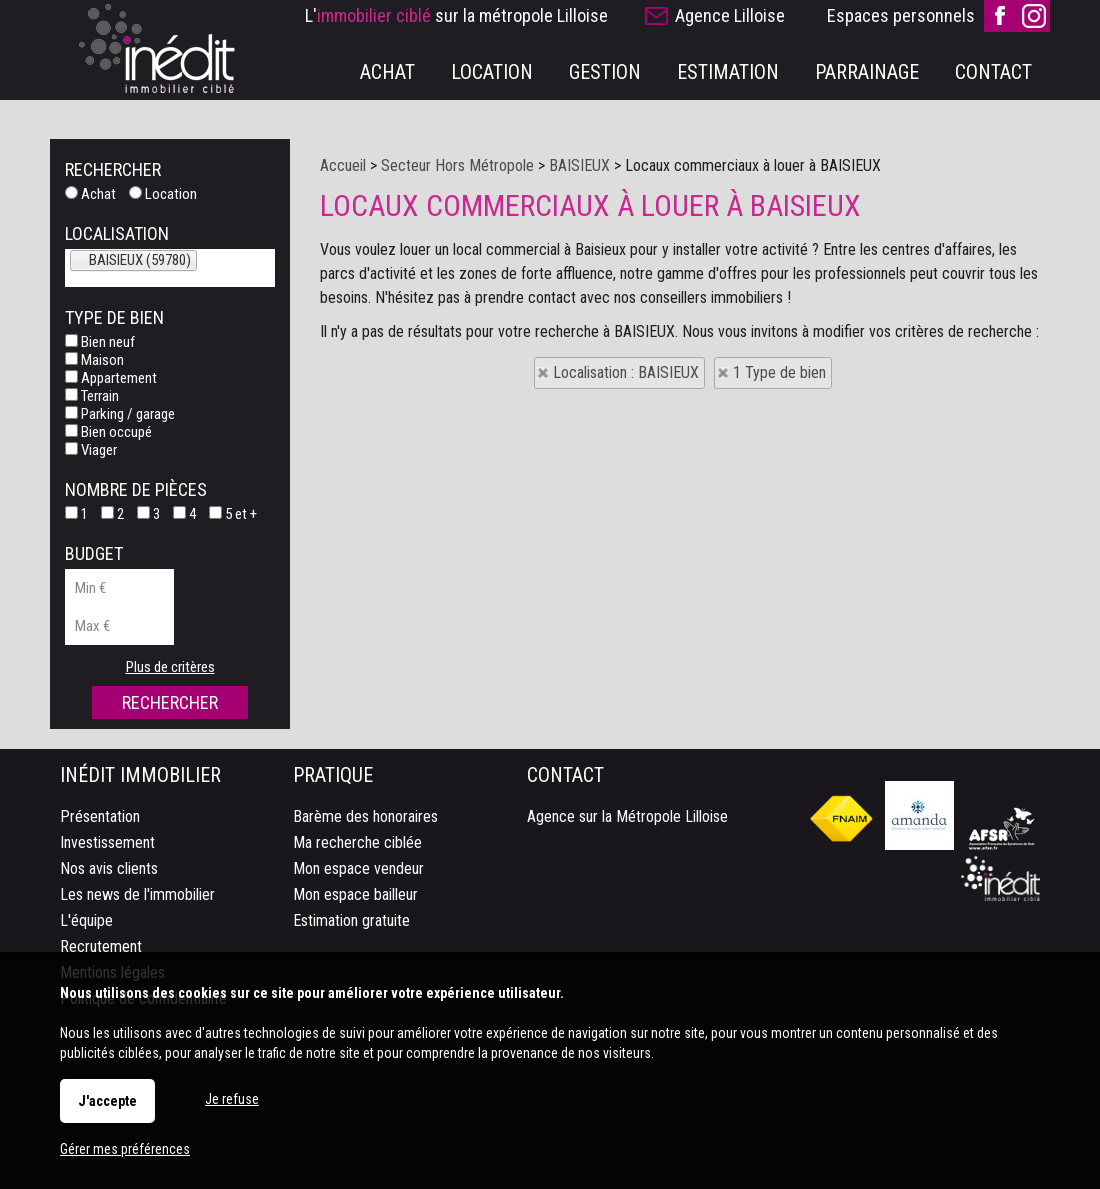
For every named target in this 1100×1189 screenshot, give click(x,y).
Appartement (111, 378)
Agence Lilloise (730, 15)
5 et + (233, 514)
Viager (91, 450)
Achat (90, 194)
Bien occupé (108, 432)
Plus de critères (170, 667)
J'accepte (107, 1101)
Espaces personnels (901, 15)
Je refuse (232, 1099)
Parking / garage (120, 414)
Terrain (92, 396)
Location (163, 194)
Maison (94, 360)
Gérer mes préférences (125, 1149)
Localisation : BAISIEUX (626, 372)
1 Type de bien (779, 372)
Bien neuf (100, 342)
